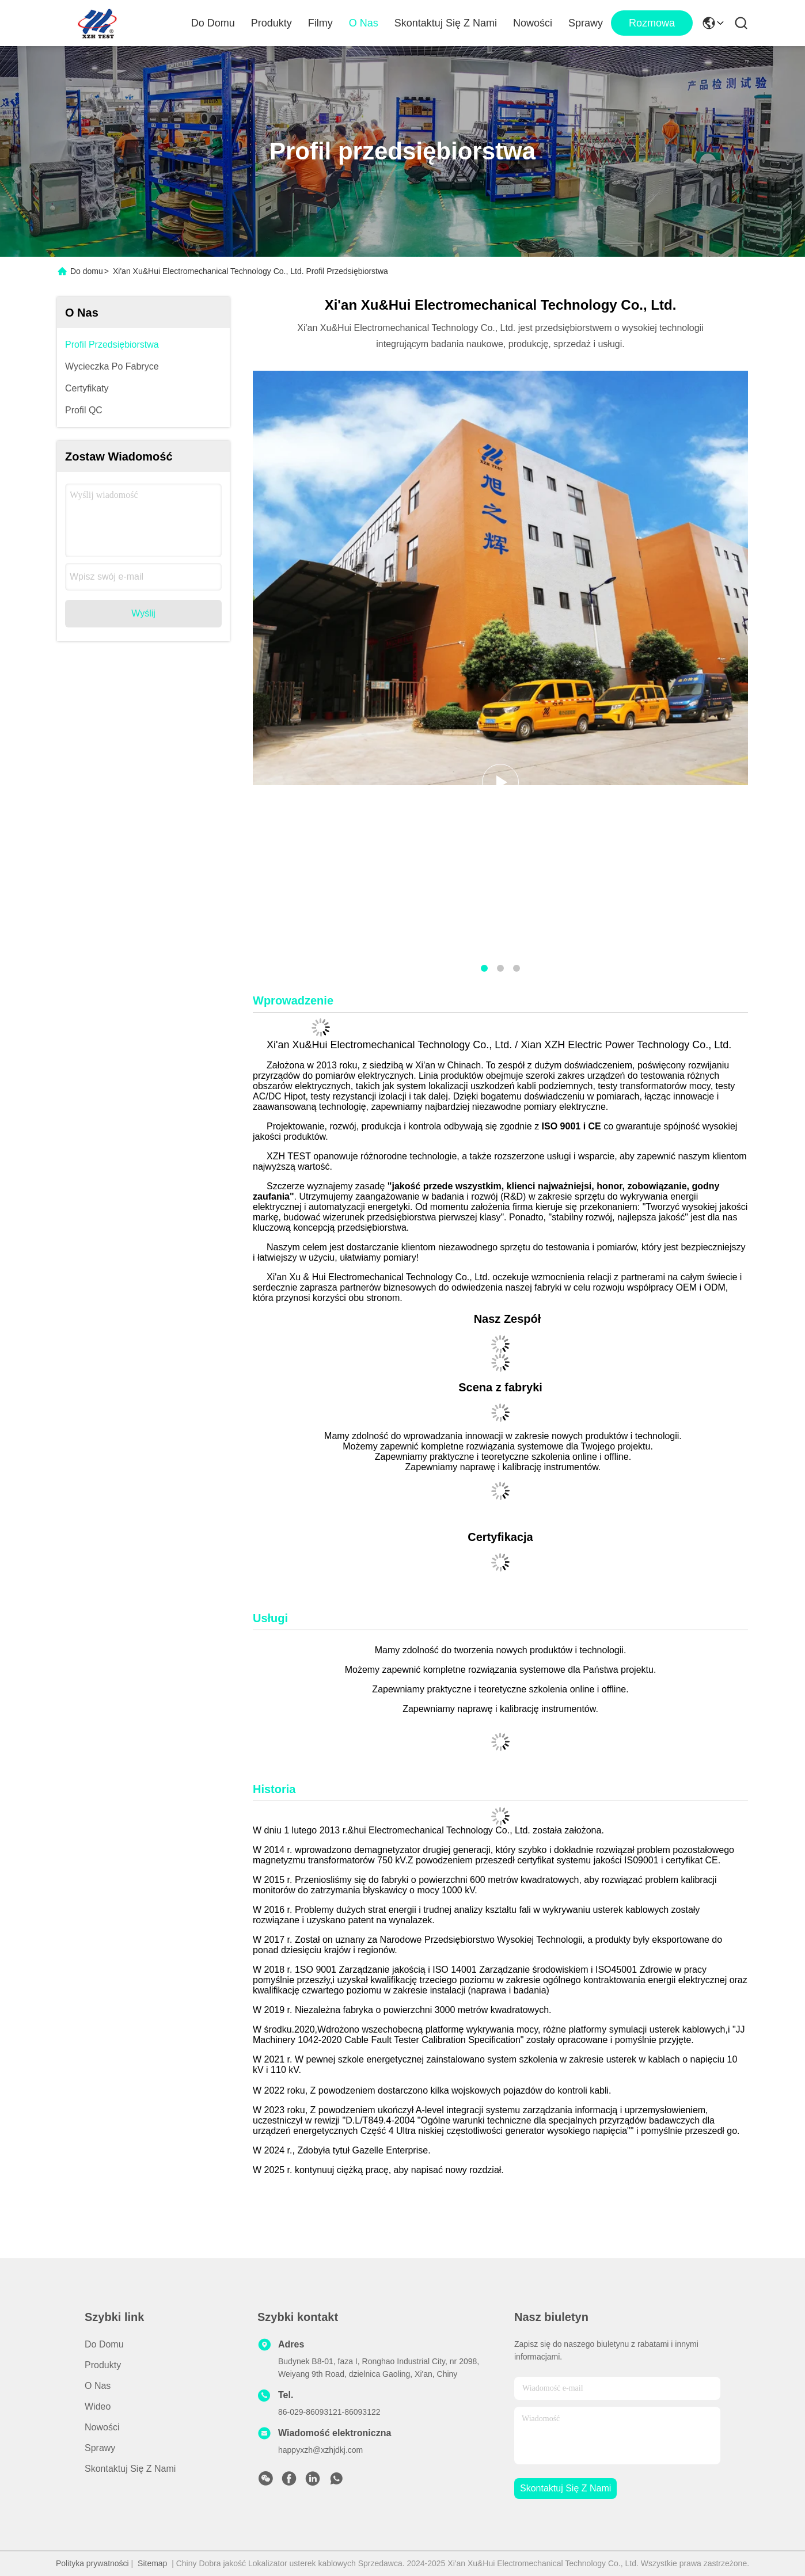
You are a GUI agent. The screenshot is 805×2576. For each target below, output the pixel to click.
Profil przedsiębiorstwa (112, 344)
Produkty (271, 23)
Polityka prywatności (92, 2563)
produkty (103, 2365)
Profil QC (83, 410)
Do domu (213, 23)
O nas (363, 23)
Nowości (532, 23)
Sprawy (585, 23)
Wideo (98, 2406)
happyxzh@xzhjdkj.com (320, 2450)
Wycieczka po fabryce (112, 366)
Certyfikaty (87, 388)
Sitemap (152, 2563)
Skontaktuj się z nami (445, 23)
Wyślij (143, 613)
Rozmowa (652, 23)
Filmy (320, 23)
